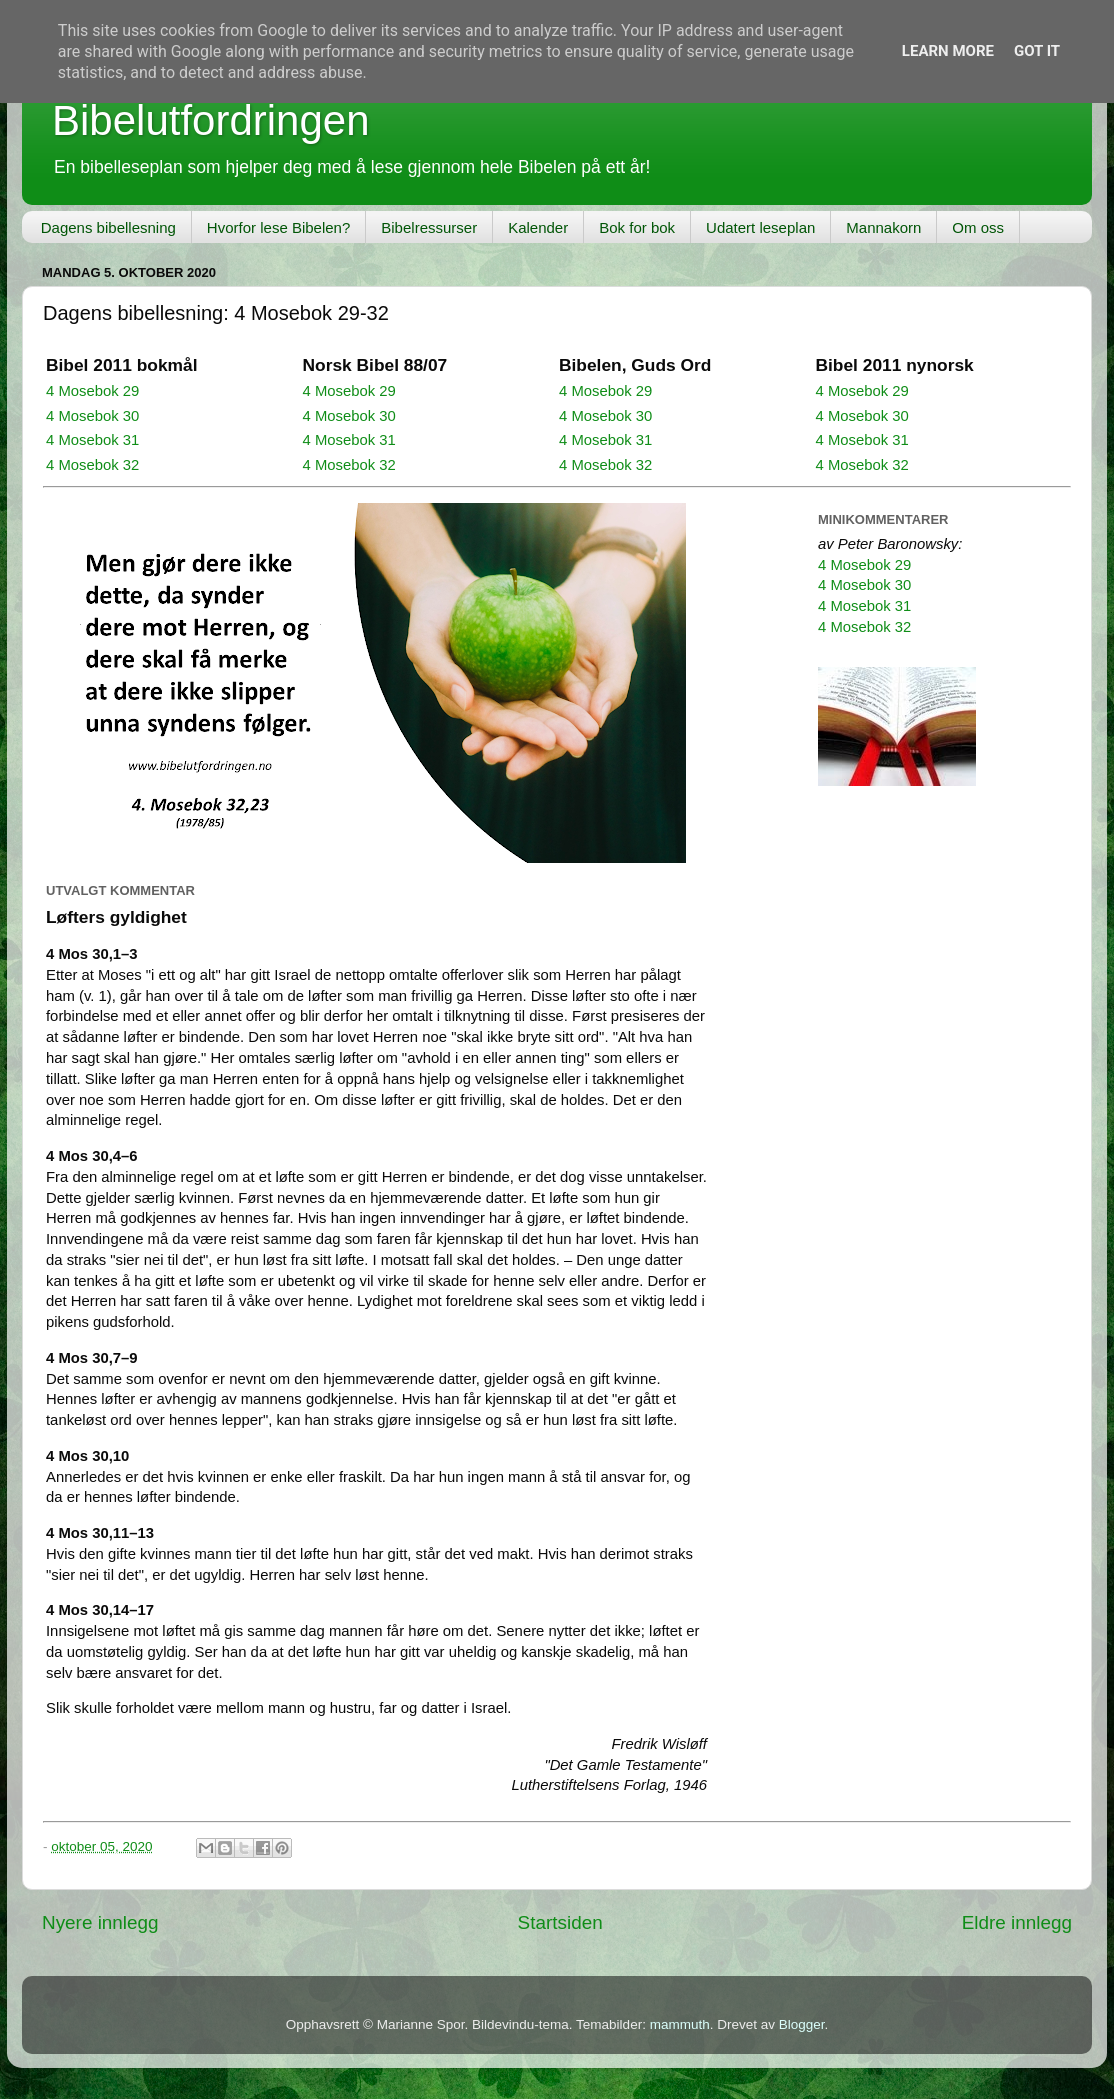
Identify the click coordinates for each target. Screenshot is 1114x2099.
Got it (1037, 51)
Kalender (538, 227)
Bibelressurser (429, 227)
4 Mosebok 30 (92, 416)
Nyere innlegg (100, 1922)
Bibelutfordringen (211, 120)
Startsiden (560, 1922)
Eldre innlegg (1017, 1922)
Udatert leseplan (760, 227)
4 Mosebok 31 (92, 440)
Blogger (802, 2024)
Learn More (948, 51)
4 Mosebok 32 (92, 465)
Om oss (978, 227)
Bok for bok (637, 227)
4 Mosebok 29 (92, 391)
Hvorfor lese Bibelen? (278, 227)
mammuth (680, 2024)
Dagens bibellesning (108, 227)
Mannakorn (883, 227)
